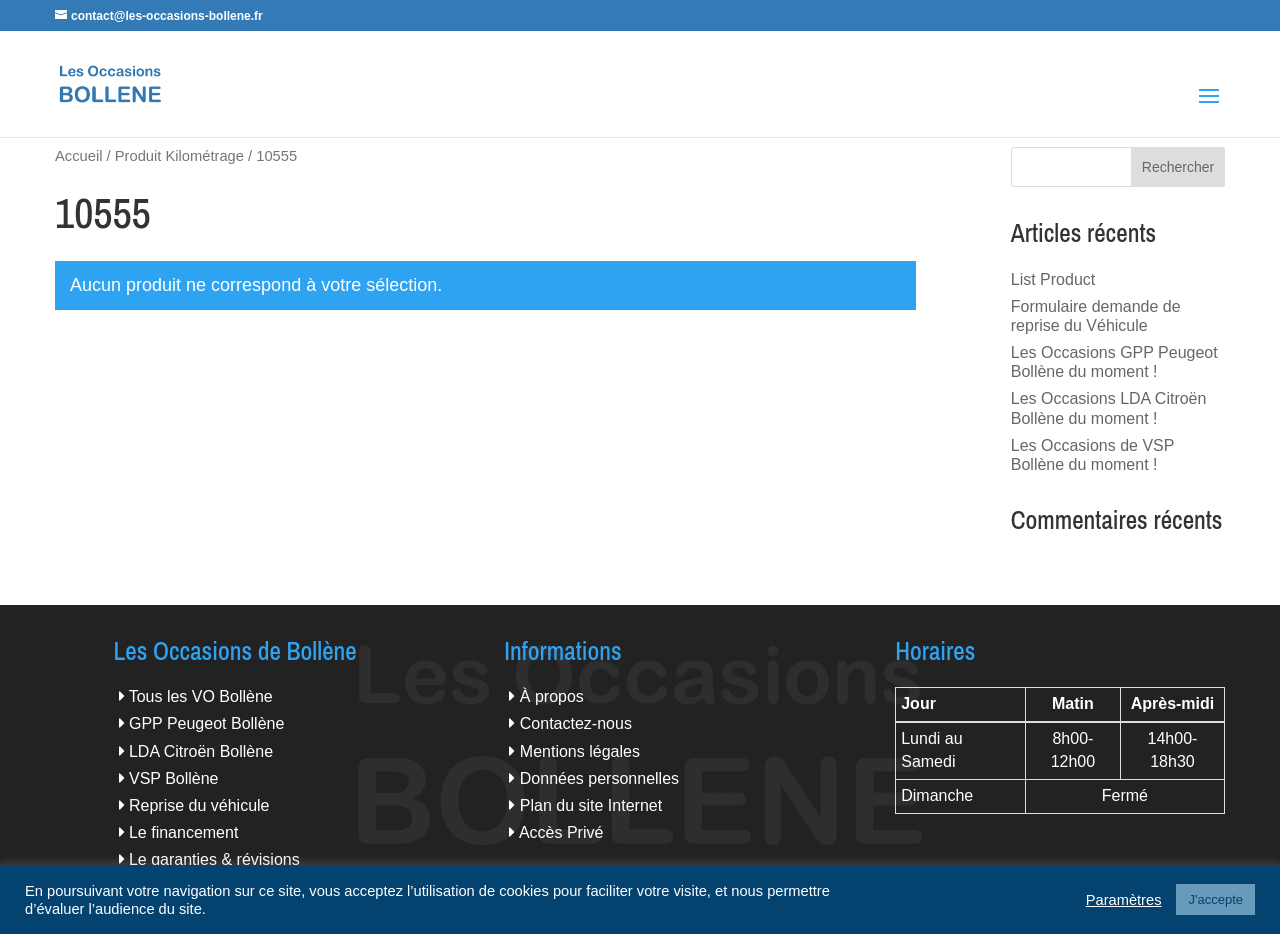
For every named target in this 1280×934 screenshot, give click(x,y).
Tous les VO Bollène (201, 696)
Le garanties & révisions (214, 859)
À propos (552, 696)
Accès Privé (561, 832)
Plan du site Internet (591, 805)
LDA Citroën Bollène (201, 751)
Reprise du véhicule (199, 805)
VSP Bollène (174, 778)
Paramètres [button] (1124, 900)
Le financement (183, 832)
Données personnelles (599, 778)
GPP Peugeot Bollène (206, 723)
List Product (1053, 279)
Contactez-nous (576, 723)
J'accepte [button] (1215, 899)
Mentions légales (580, 751)
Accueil (78, 156)
